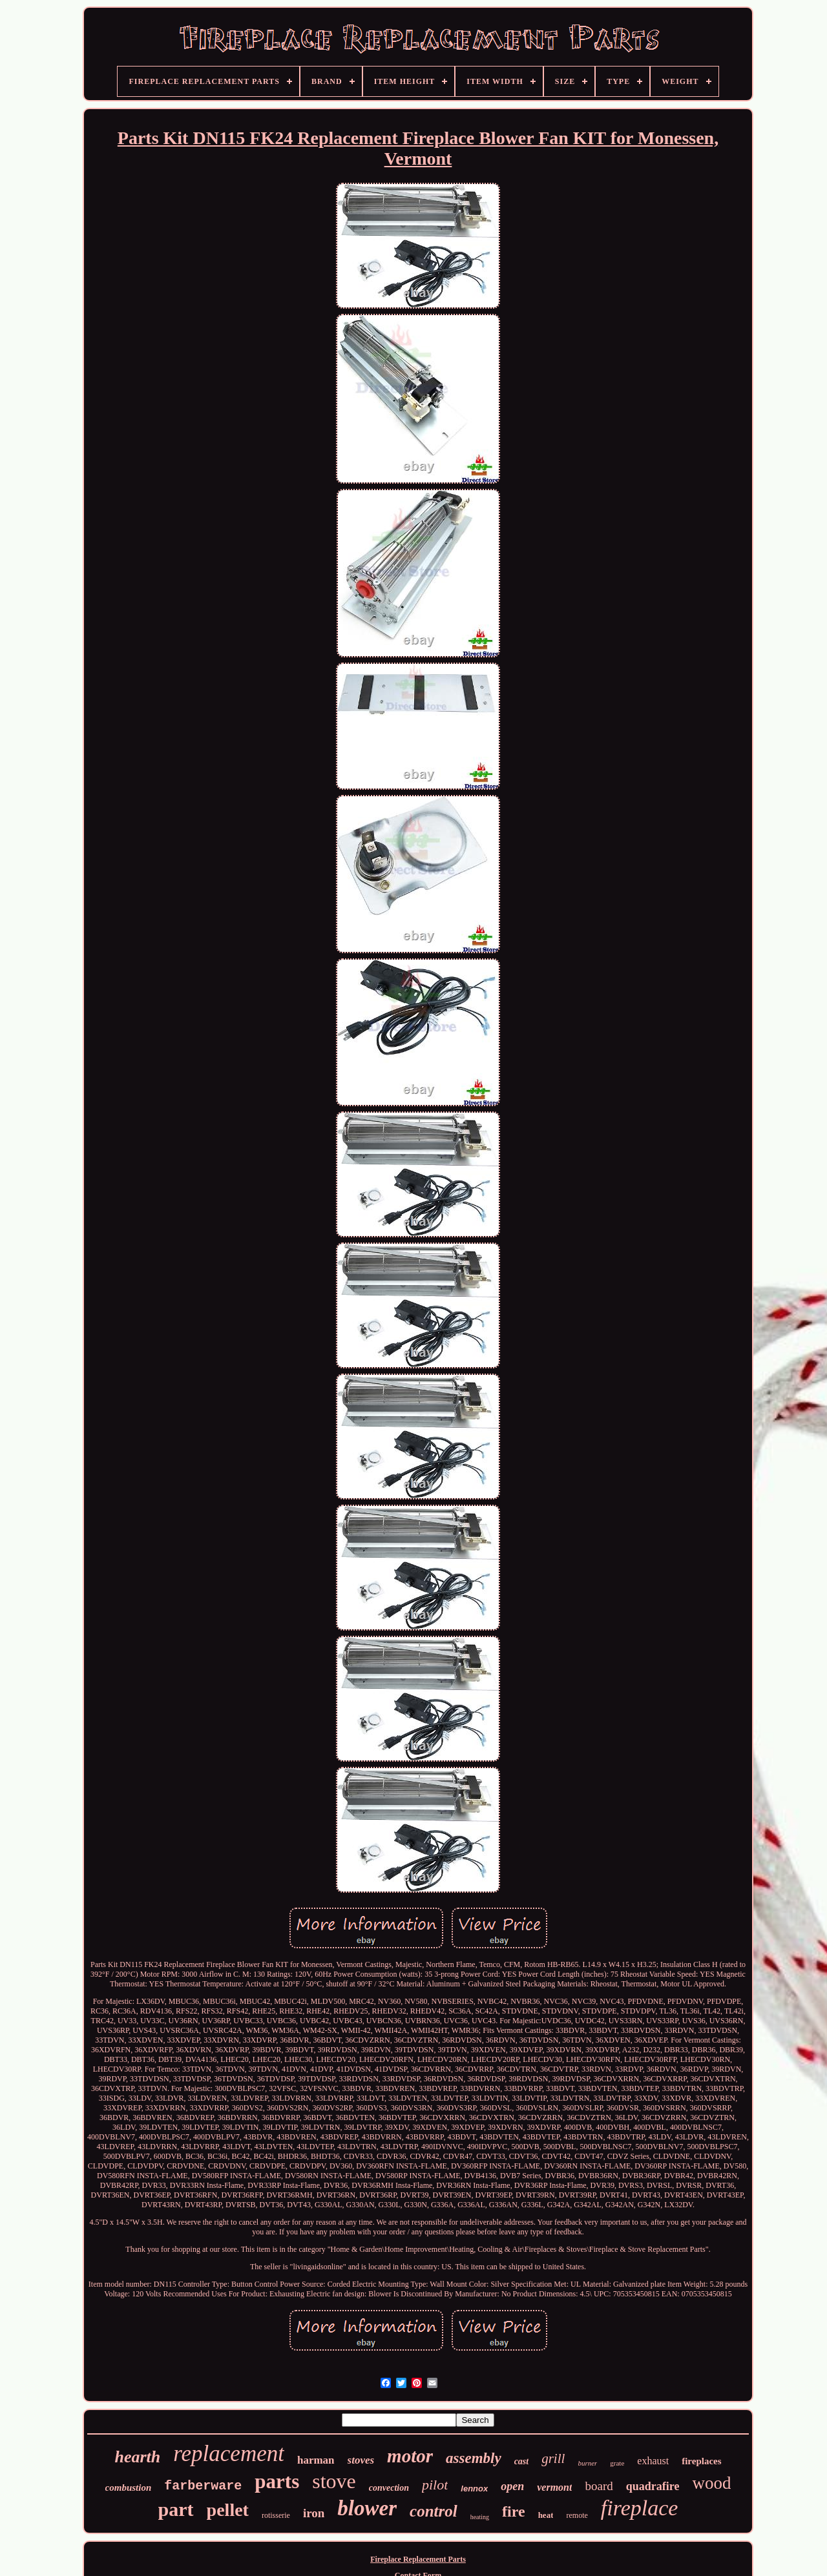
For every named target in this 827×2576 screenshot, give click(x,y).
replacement (228, 2453)
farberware (203, 2485)
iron (313, 2513)
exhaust (653, 2460)
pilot (435, 2485)
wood (711, 2483)
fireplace (639, 2508)
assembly (473, 2458)
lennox (474, 2488)
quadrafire (653, 2486)
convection (389, 2488)
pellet (228, 2510)
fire (513, 2511)
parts (277, 2481)
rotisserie (276, 2515)
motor (410, 2456)
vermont (554, 2487)
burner (587, 2463)
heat (546, 2515)
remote (576, 2515)
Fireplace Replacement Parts (418, 2559)
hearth (137, 2456)
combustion (128, 2487)
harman (316, 2460)
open (512, 2486)
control (433, 2511)
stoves (361, 2460)
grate (617, 2463)
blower (367, 2508)
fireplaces (701, 2461)
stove (334, 2481)
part (176, 2509)
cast (521, 2461)
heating (479, 2516)
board (598, 2486)
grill (553, 2458)
